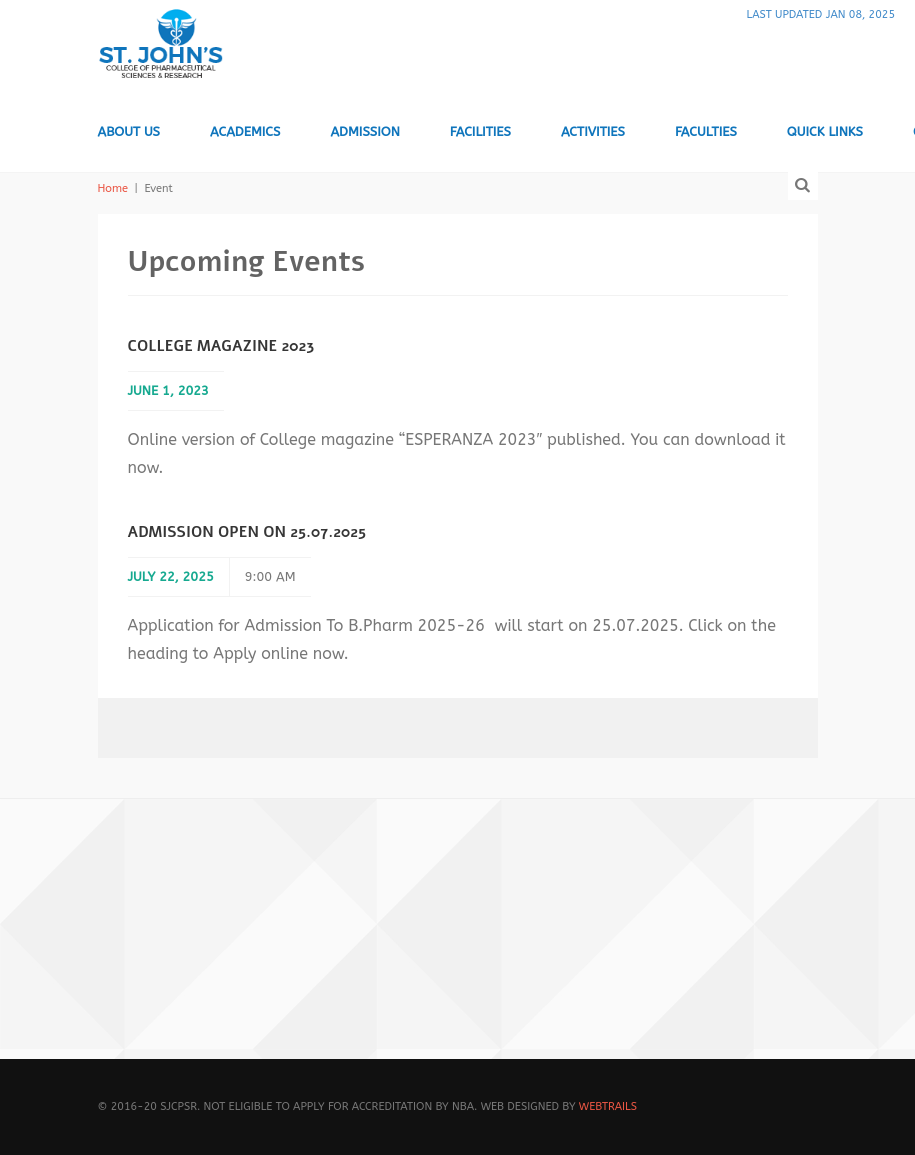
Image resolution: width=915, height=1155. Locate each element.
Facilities (480, 131)
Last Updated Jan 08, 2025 (821, 14)
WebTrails (608, 1106)
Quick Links (825, 131)
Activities (593, 131)
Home (113, 188)
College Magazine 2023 (221, 346)
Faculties (706, 131)
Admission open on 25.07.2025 (247, 532)
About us (129, 131)
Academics (245, 131)
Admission (364, 131)
